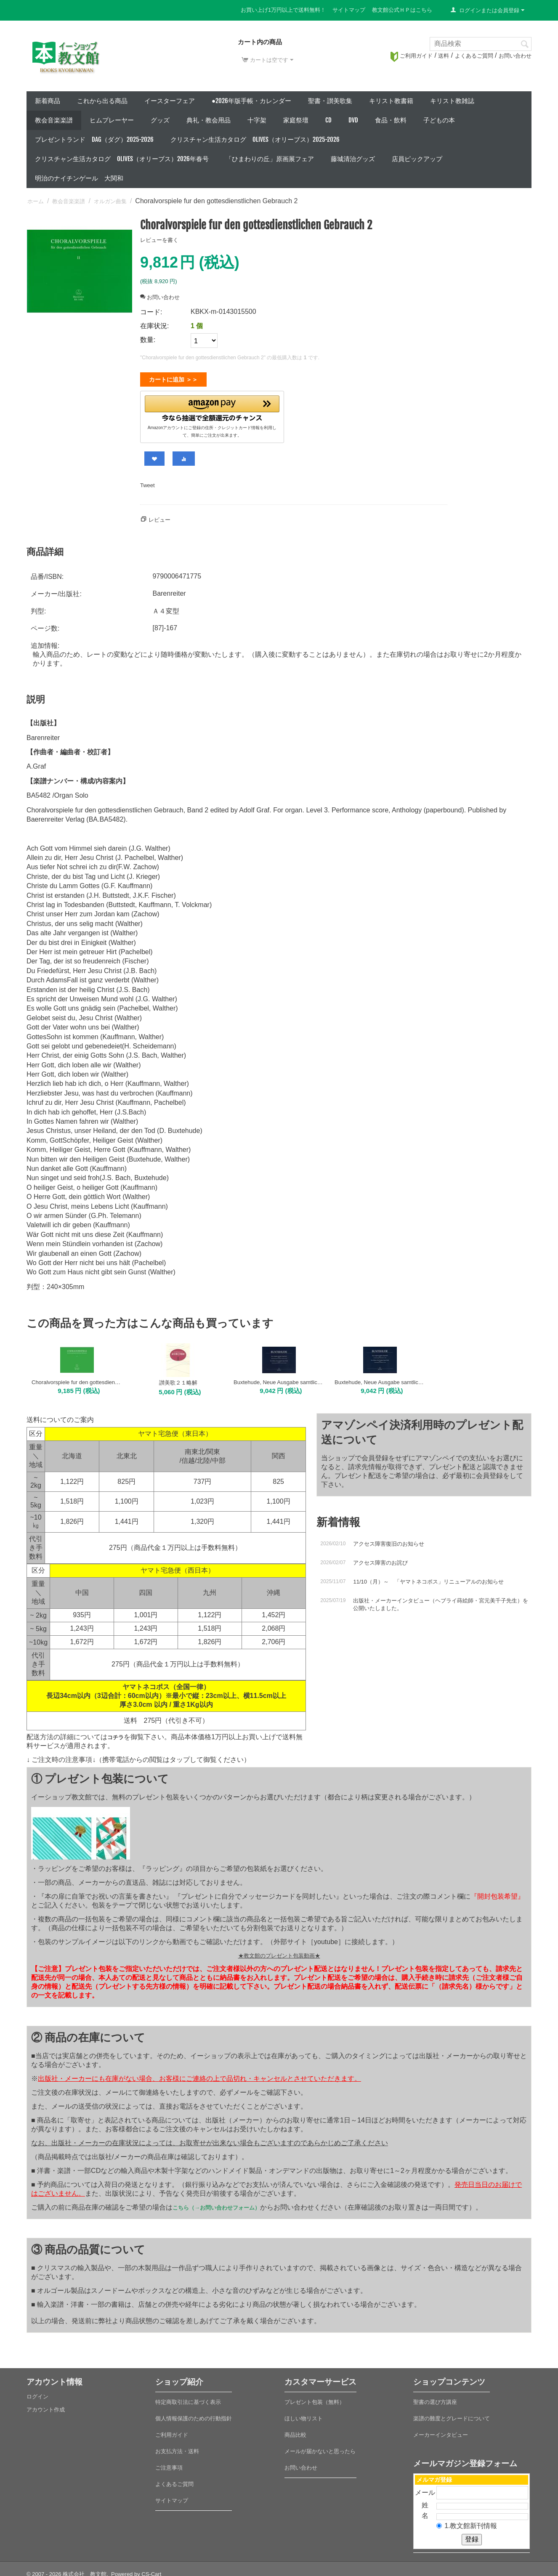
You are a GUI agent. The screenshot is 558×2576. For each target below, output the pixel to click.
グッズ (160, 120)
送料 (443, 56)
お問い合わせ (515, 56)
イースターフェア (169, 101)
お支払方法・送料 (177, 2448)
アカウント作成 (46, 2406)
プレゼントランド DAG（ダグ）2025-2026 (94, 139)
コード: (151, 312)
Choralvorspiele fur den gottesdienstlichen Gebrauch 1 (77, 1379)
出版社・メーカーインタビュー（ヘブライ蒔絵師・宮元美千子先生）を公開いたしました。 (440, 1601)
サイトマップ (348, 10)
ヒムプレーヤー (112, 120)
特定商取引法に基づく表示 (188, 2399)
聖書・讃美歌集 (330, 101)
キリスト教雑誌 (452, 101)
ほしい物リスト (303, 2415)
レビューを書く (159, 240)
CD (328, 120)
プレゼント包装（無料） (314, 2399)
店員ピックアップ (417, 159)
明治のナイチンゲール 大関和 (79, 178)
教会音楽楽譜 (54, 120)
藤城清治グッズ (353, 159)
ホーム (35, 201)
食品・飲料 (391, 120)
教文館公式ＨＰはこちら (402, 10)
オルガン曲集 (110, 201)
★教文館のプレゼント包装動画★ (279, 1952)
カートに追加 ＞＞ (173, 379)
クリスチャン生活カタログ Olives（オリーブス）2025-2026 (255, 139)
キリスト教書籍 (391, 101)
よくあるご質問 (474, 56)
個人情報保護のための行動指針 (193, 2415)
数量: (147, 339)
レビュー (159, 516)
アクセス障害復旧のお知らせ (388, 1540)
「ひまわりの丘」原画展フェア (270, 159)
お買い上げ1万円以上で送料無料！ (283, 10)
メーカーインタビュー (440, 2431)
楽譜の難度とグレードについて (451, 2415)
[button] (212, 406)
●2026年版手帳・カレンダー (251, 101)
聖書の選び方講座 (435, 2399)
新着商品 (47, 101)
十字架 (256, 120)
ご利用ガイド (412, 56)
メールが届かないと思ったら (320, 2448)
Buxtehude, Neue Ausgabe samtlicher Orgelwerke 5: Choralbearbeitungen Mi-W (279, 1379)
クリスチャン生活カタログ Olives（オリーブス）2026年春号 (122, 159)
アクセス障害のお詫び (380, 1559)
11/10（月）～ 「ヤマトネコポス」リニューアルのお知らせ (428, 1578)
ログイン (37, 2393)
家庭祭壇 (295, 120)
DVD (353, 120)
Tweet (147, 482)
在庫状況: (154, 325)
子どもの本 (439, 120)
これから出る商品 (102, 101)
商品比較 (295, 2431)
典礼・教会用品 (208, 120)
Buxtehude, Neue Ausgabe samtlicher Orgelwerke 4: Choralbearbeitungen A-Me (380, 1379)
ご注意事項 (169, 2464)
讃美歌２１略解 (178, 1379)
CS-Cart (151, 2571)
